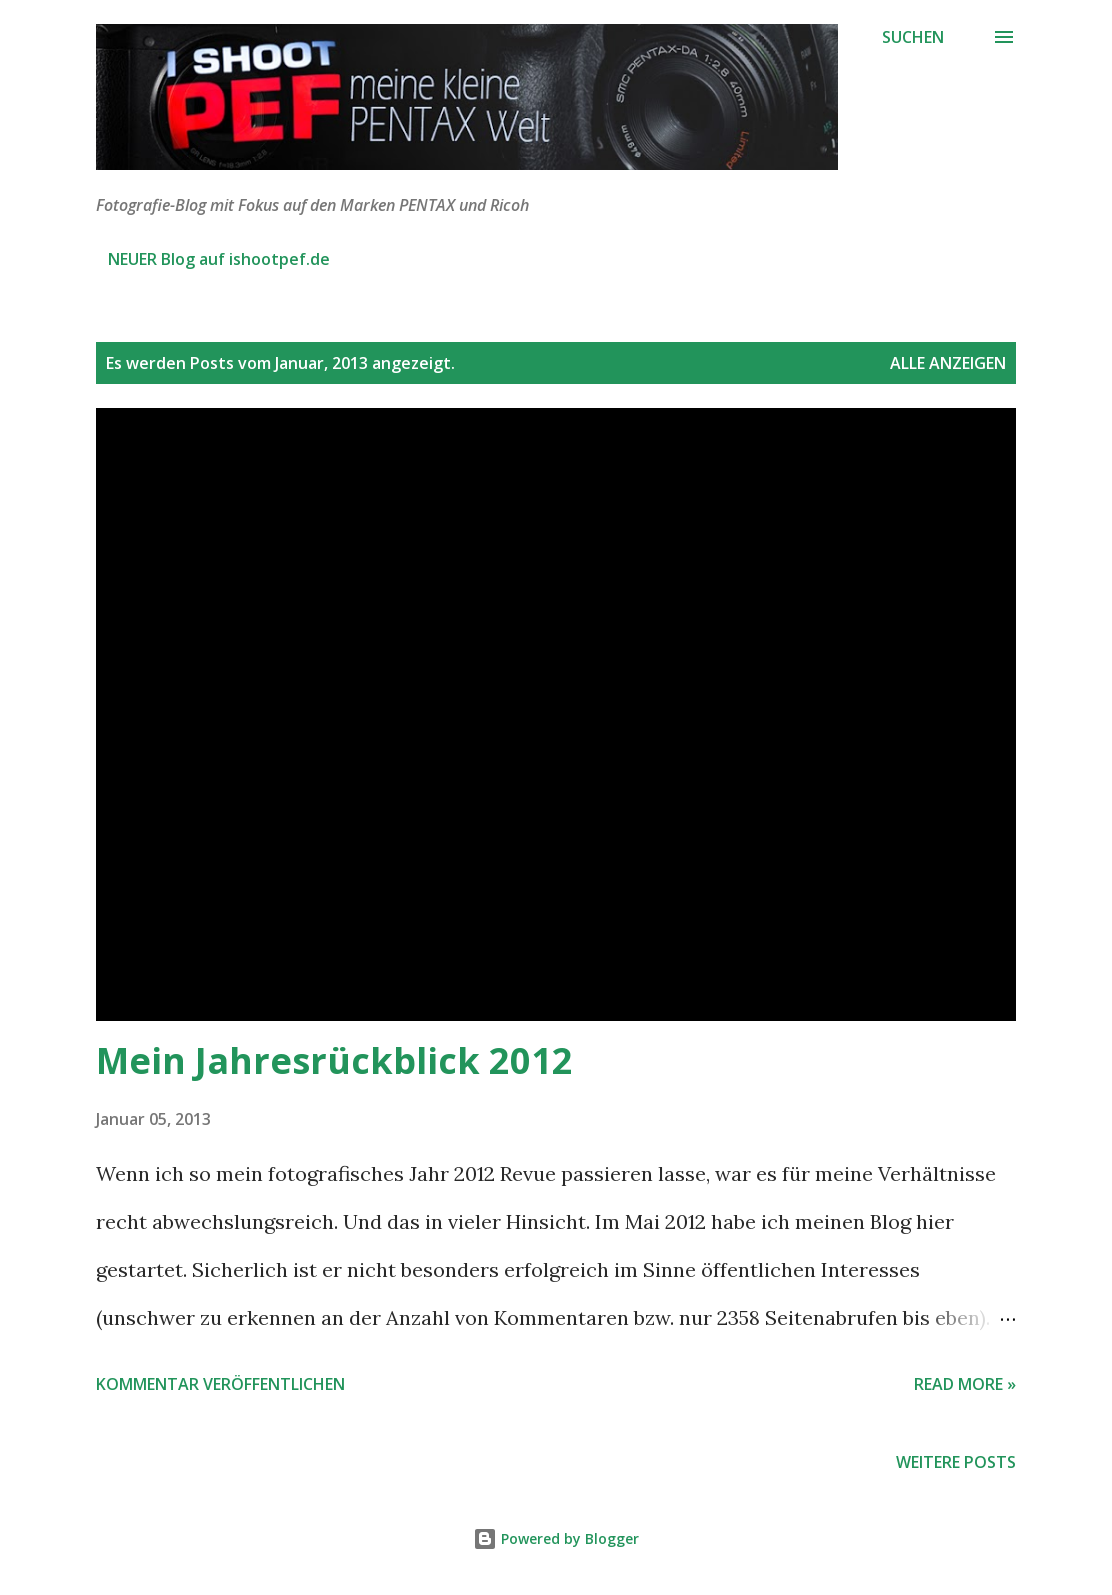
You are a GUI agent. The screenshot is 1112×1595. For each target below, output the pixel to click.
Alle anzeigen (948, 363)
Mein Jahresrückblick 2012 (334, 1060)
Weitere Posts (956, 1462)
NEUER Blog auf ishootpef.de (219, 259)
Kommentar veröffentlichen (220, 1384)
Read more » (965, 1384)
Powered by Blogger (556, 1538)
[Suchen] (913, 37)
